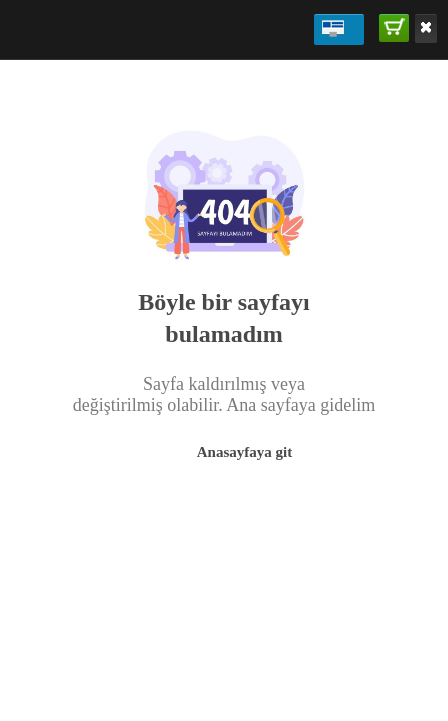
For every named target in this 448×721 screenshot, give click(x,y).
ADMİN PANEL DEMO (333, 28)
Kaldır (426, 27)
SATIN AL (394, 26)
